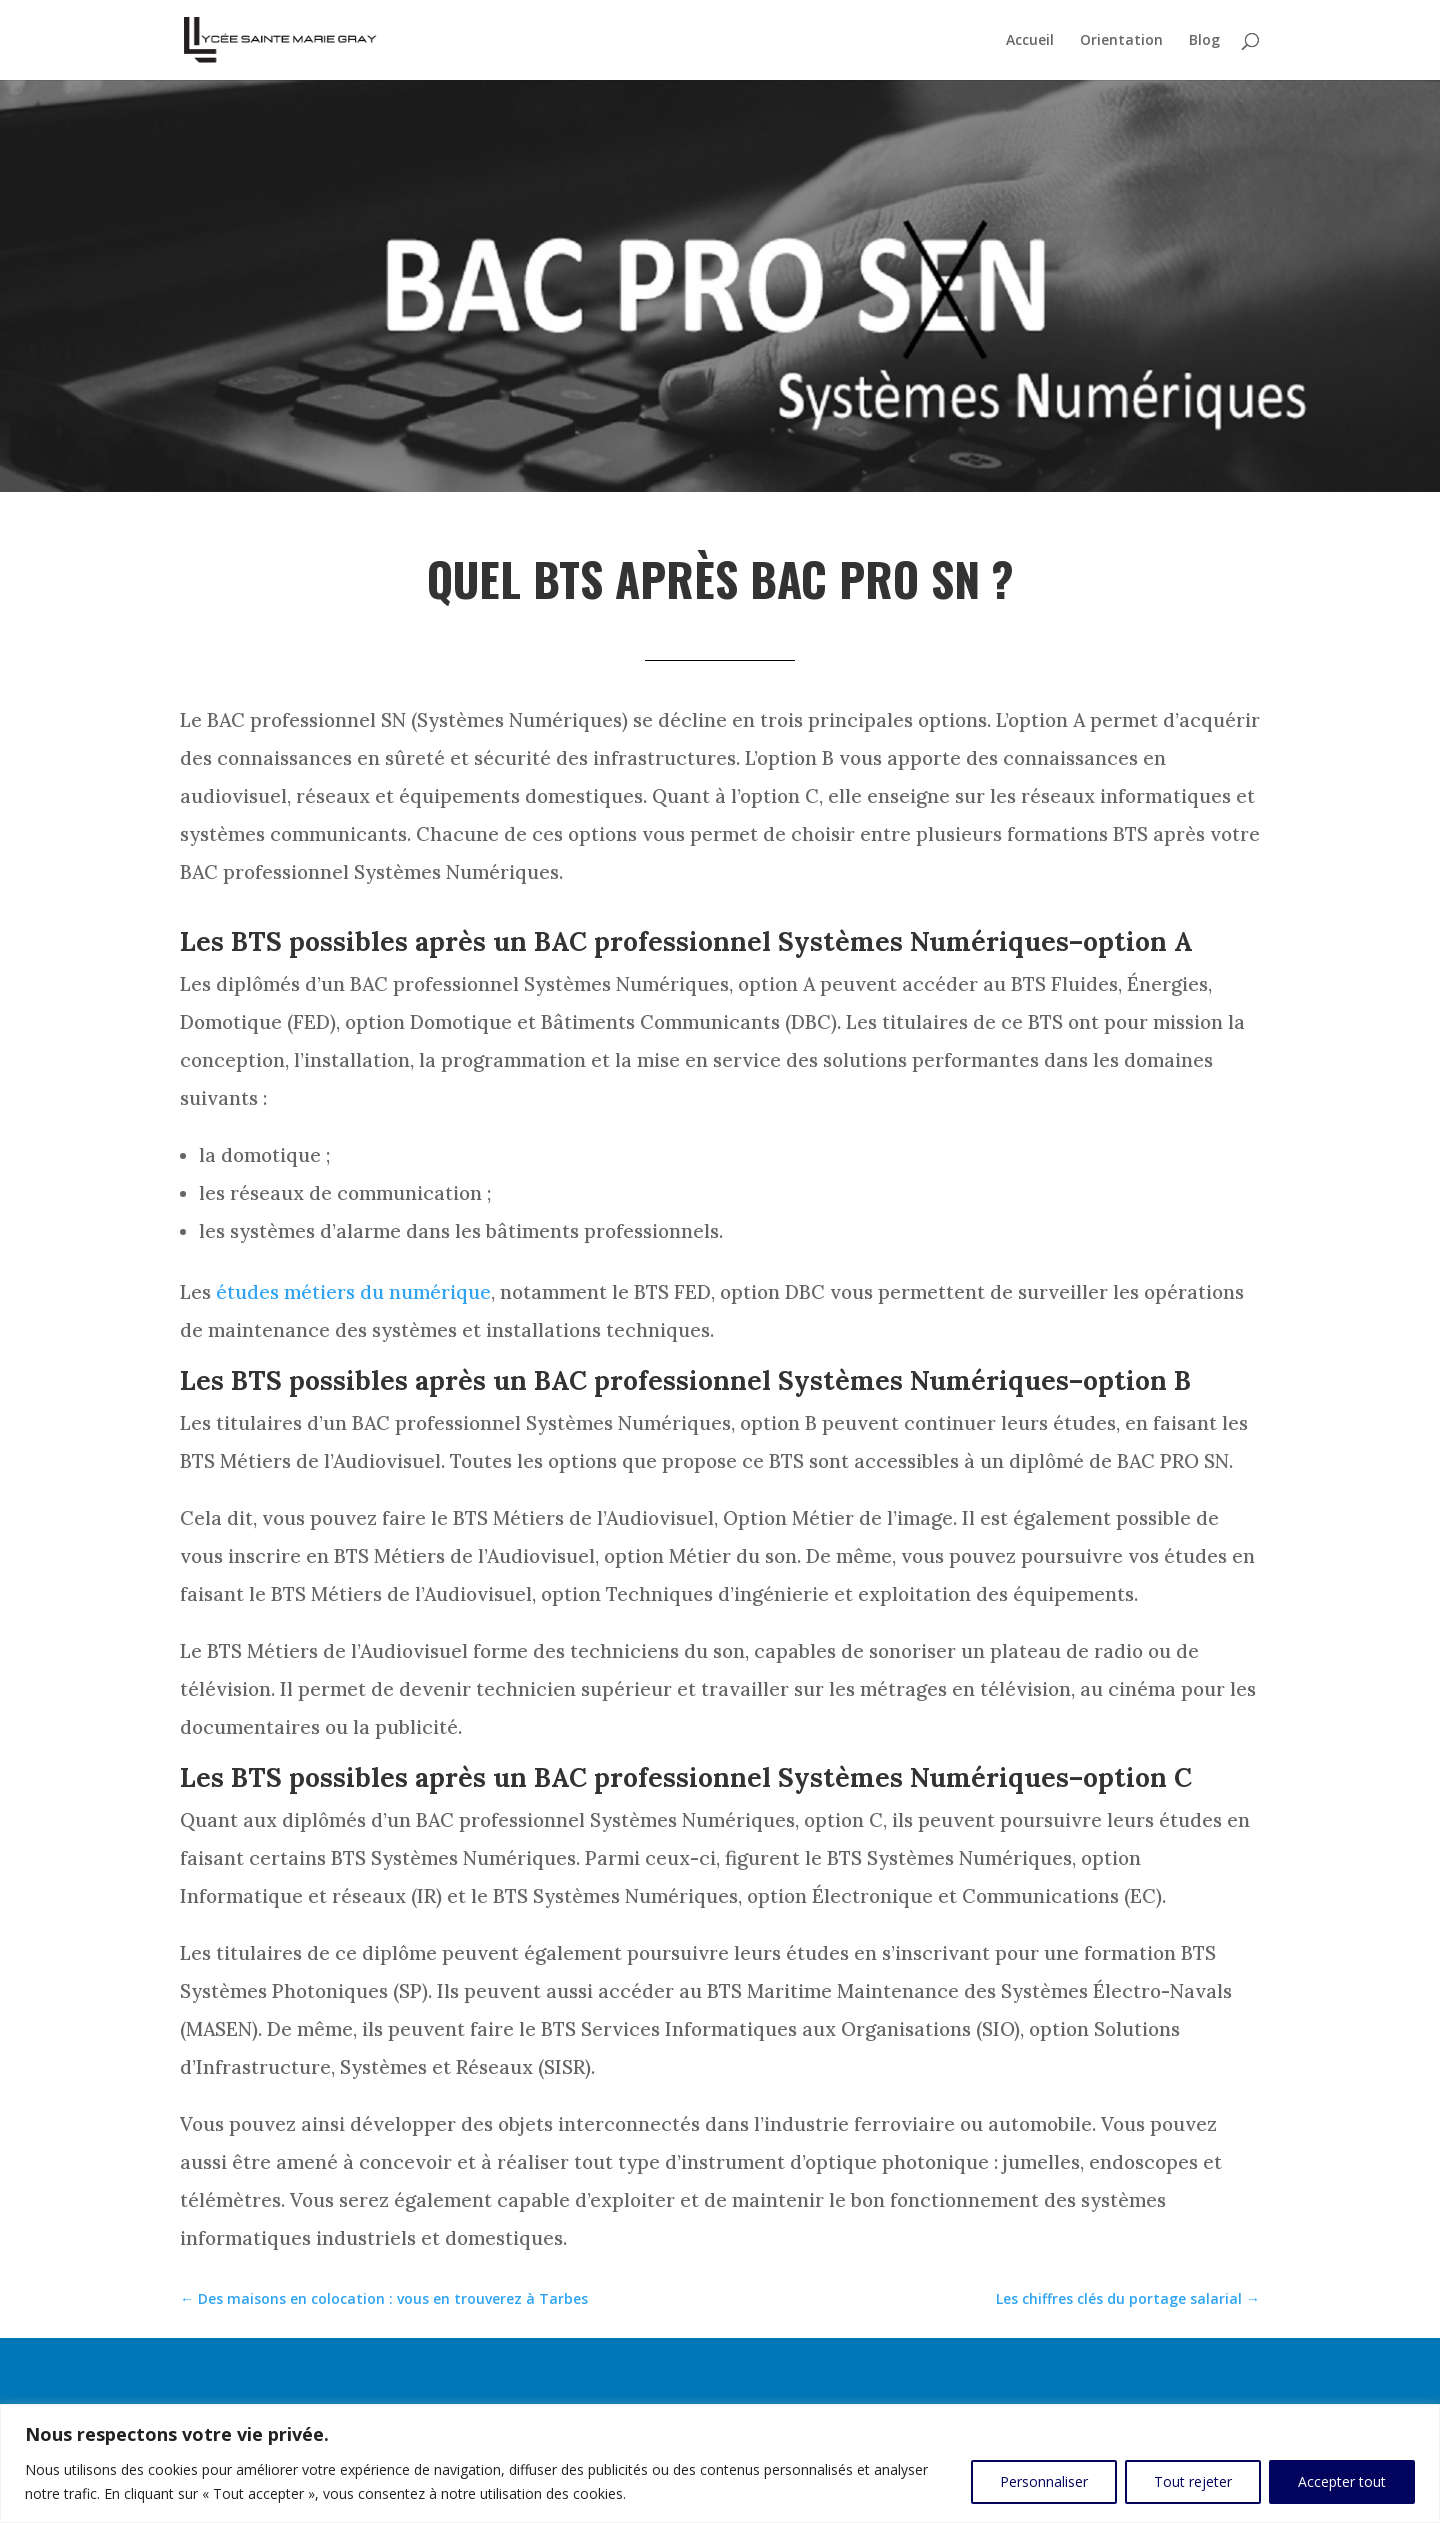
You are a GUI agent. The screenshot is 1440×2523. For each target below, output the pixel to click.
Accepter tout (1342, 2481)
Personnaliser (1044, 2481)
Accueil (1030, 41)
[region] (720, 2463)
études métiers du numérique (353, 1292)
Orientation (1121, 41)
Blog (1204, 41)
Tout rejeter (1193, 2481)
